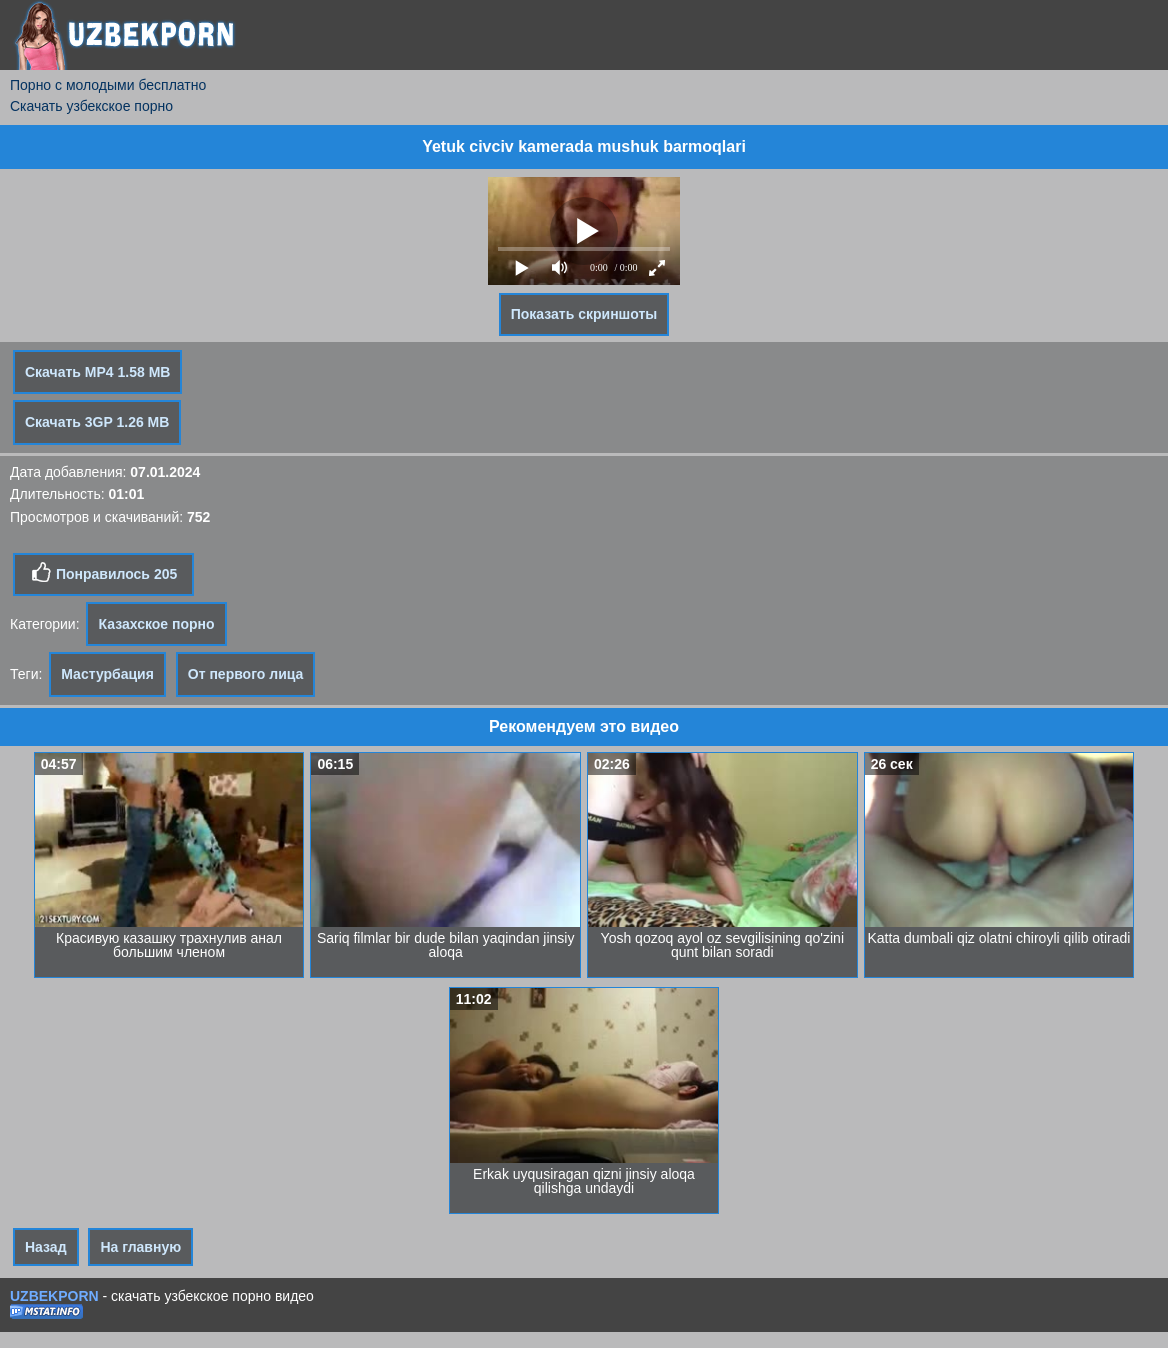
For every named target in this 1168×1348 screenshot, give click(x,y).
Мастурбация (107, 674)
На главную (140, 1247)
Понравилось (103, 573)
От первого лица (246, 674)
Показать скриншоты (584, 314)
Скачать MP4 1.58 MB (97, 372)
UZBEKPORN (54, 1296)
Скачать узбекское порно (91, 106)
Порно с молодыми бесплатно (108, 85)
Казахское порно (156, 624)
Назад (46, 1247)
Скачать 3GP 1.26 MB (97, 422)
